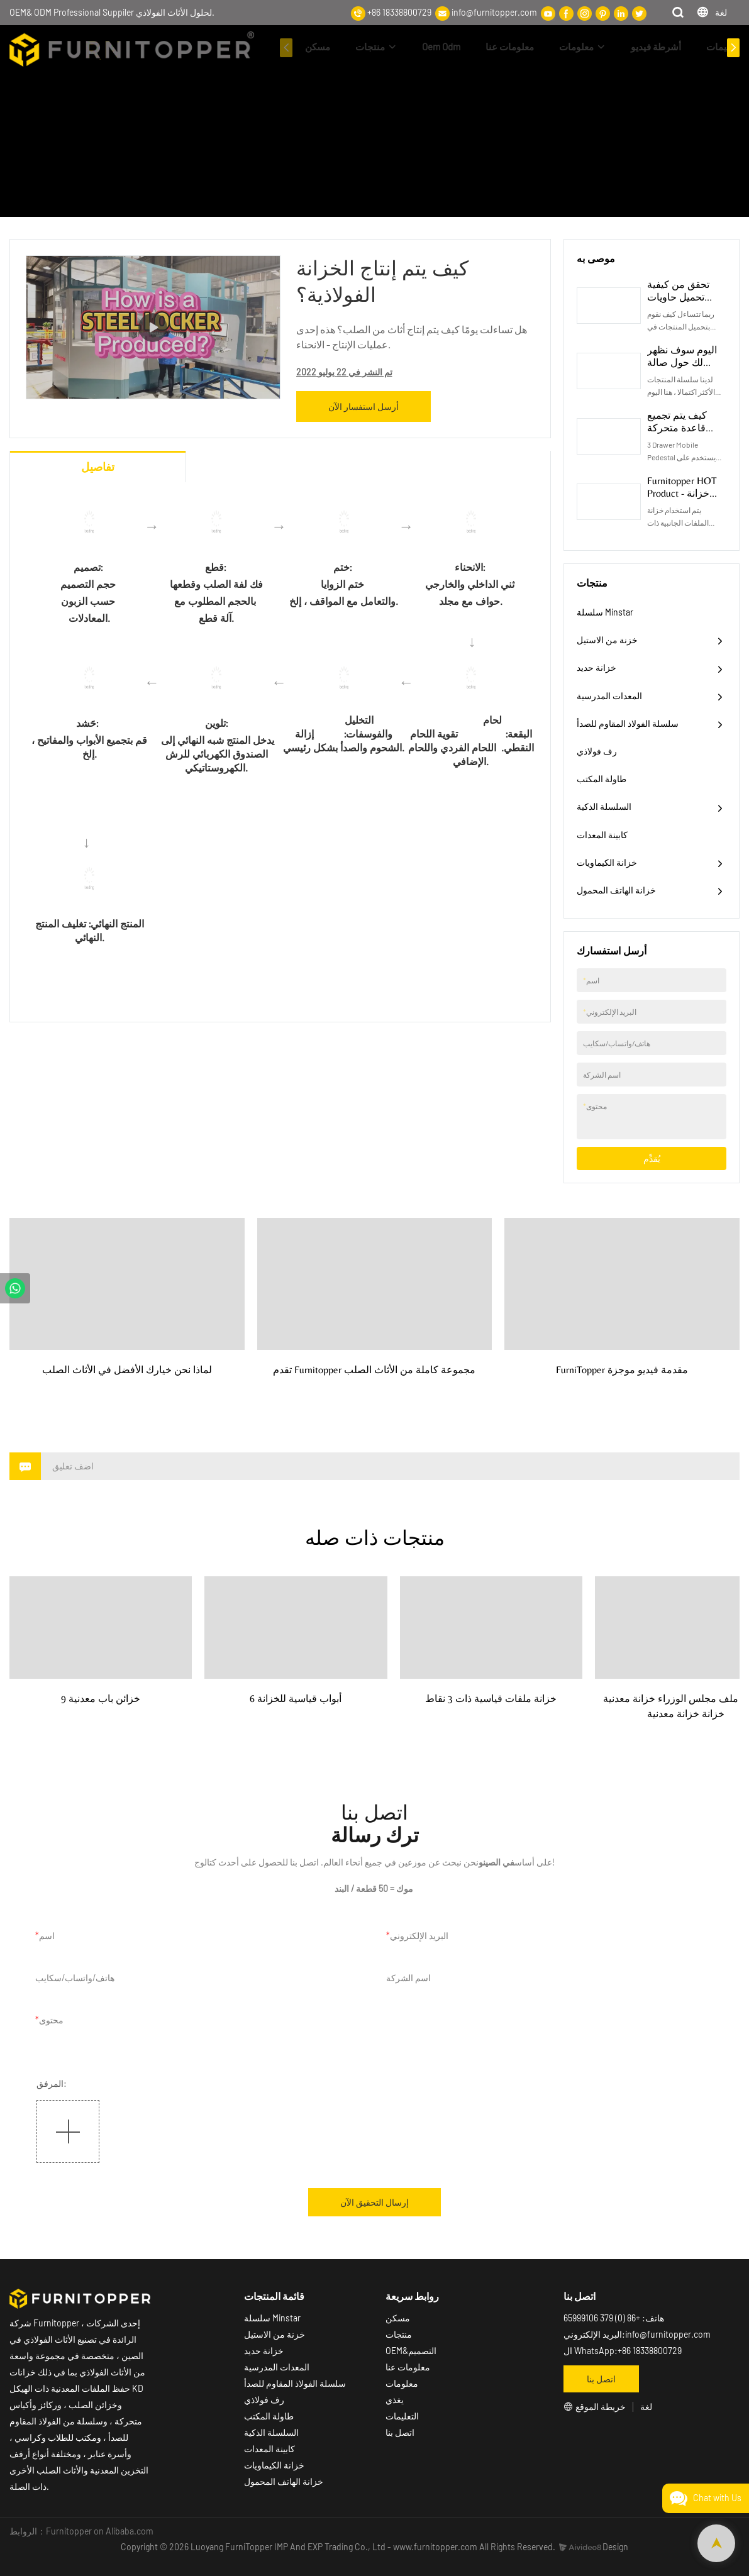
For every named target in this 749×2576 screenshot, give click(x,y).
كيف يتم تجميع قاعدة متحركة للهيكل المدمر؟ (678, 427)
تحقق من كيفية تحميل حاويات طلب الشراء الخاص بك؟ (678, 303)
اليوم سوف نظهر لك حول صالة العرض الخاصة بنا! (684, 362)
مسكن (317, 46)
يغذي (395, 2399)
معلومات (576, 46)
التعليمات (724, 46)
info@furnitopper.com (494, 12)
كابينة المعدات (602, 834)
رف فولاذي (597, 751)
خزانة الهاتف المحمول (616, 890)
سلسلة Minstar (605, 612)
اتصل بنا (400, 2432)
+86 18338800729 (399, 12)
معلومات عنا (509, 46)
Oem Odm (441, 46)
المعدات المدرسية (609, 695)
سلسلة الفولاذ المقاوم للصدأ (628, 723)
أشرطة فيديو (656, 46)
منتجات (370, 46)
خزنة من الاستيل (607, 639)
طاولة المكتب (601, 778)
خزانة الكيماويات (607, 862)
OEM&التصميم (411, 2350)
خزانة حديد (596, 667)
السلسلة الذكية (604, 806)
